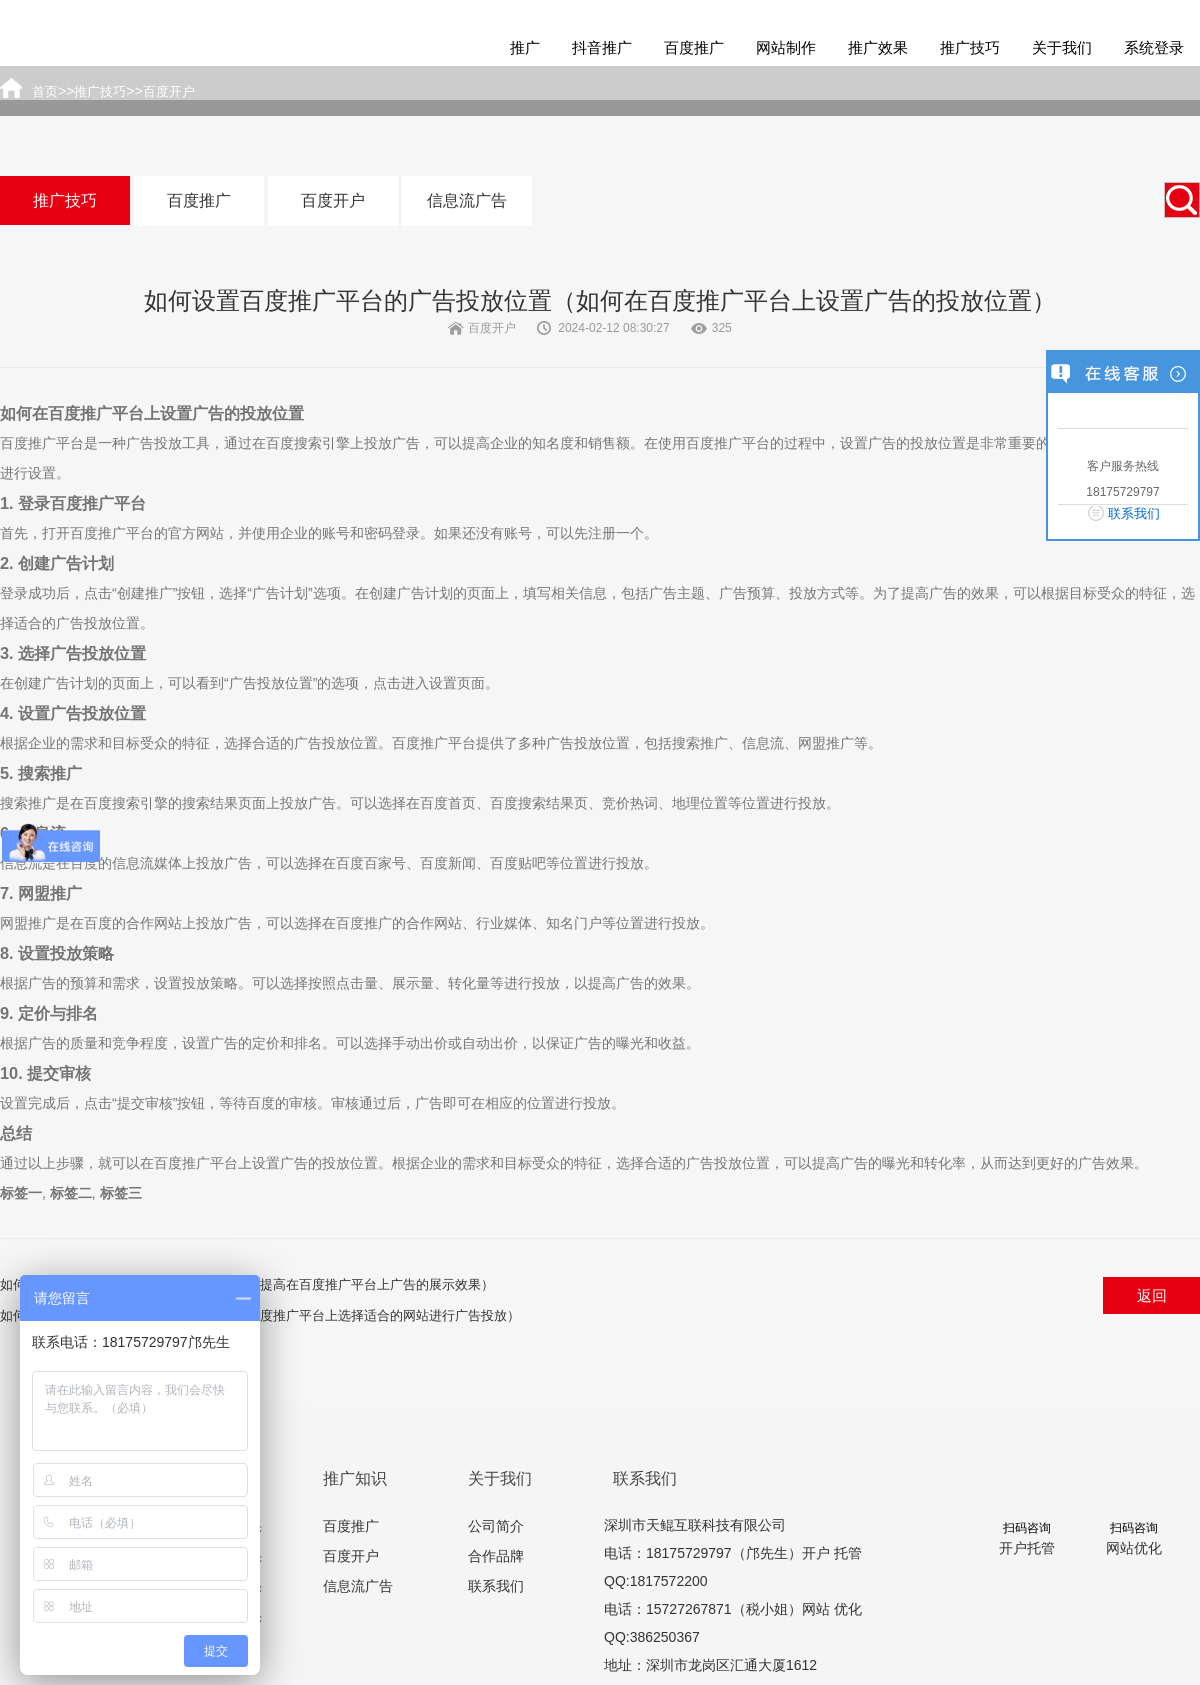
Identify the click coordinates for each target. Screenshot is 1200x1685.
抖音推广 (602, 47)
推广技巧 (970, 47)
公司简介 (496, 1526)
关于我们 (1062, 47)
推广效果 (878, 47)
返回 (1152, 1295)
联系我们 (496, 1586)
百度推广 (694, 47)
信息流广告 (467, 200)
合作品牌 (496, 1556)
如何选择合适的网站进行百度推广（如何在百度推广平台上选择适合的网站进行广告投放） (260, 1315)
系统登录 (1154, 47)
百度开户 (333, 200)
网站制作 (786, 47)
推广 (525, 47)
